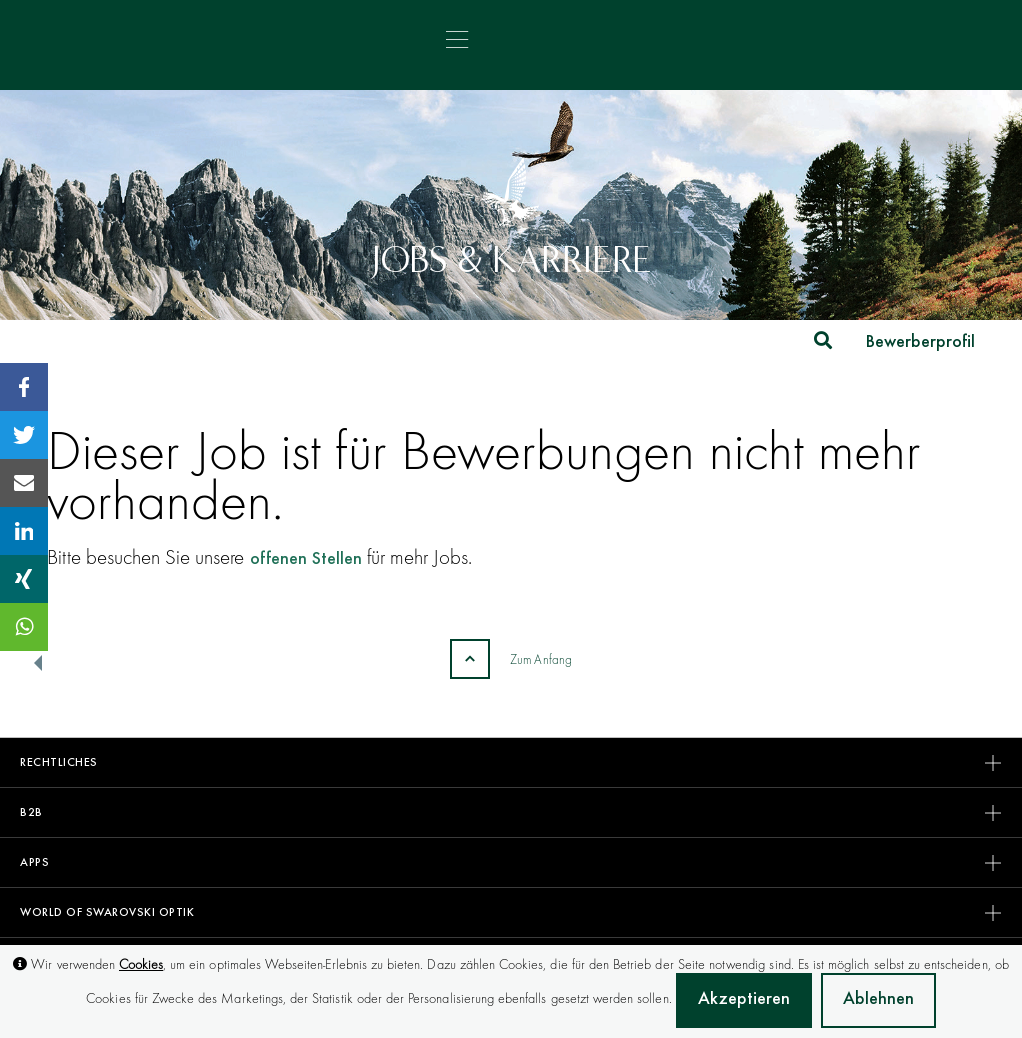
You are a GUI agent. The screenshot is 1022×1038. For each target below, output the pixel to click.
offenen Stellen (306, 560)
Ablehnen (878, 1000)
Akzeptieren (744, 1000)
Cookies (141, 964)
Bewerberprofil (920, 343)
